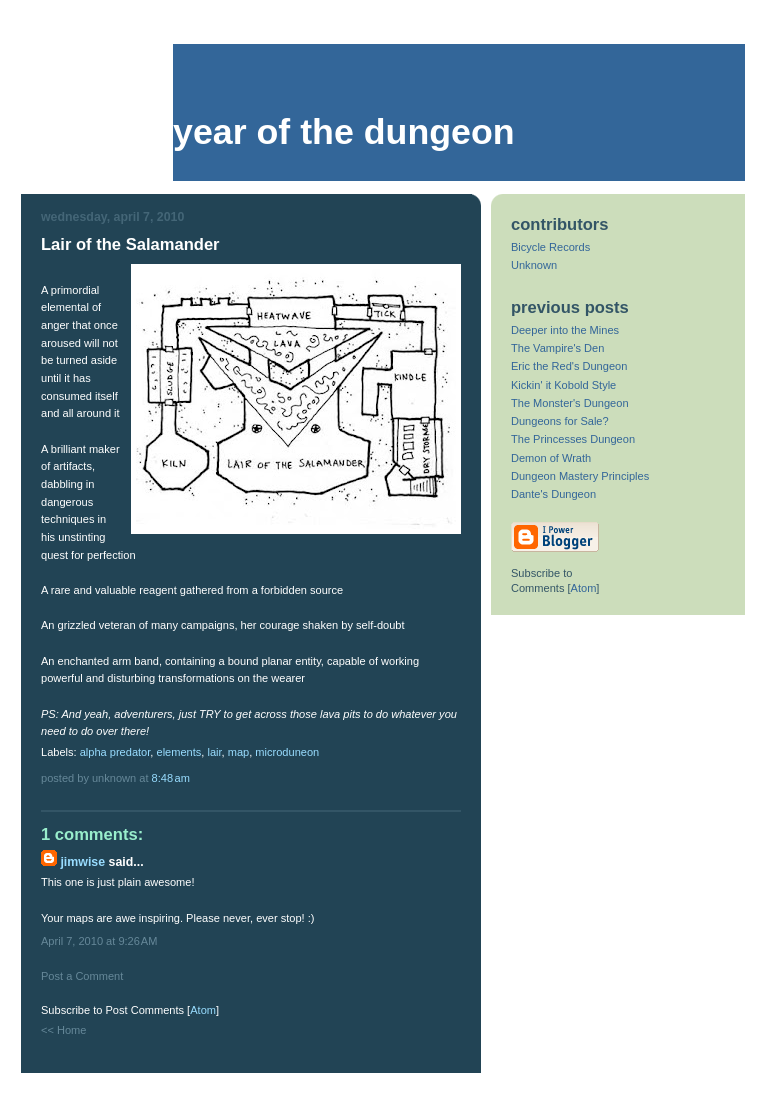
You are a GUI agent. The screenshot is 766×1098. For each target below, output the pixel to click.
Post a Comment (82, 976)
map (239, 752)
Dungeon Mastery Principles (580, 476)
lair (214, 752)
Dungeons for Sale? (560, 421)
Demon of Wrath (551, 458)
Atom (203, 1010)
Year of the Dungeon (344, 132)
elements (178, 752)
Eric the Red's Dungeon (569, 366)
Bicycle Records (550, 247)
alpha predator (115, 752)
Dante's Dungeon (553, 494)
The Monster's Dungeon (570, 403)
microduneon (287, 752)
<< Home (63, 1030)
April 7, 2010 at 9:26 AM (99, 941)
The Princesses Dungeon (573, 439)
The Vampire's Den (557, 348)
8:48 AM (171, 778)
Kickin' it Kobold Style (563, 385)
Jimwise (82, 862)
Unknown (534, 265)
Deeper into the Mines (565, 330)
